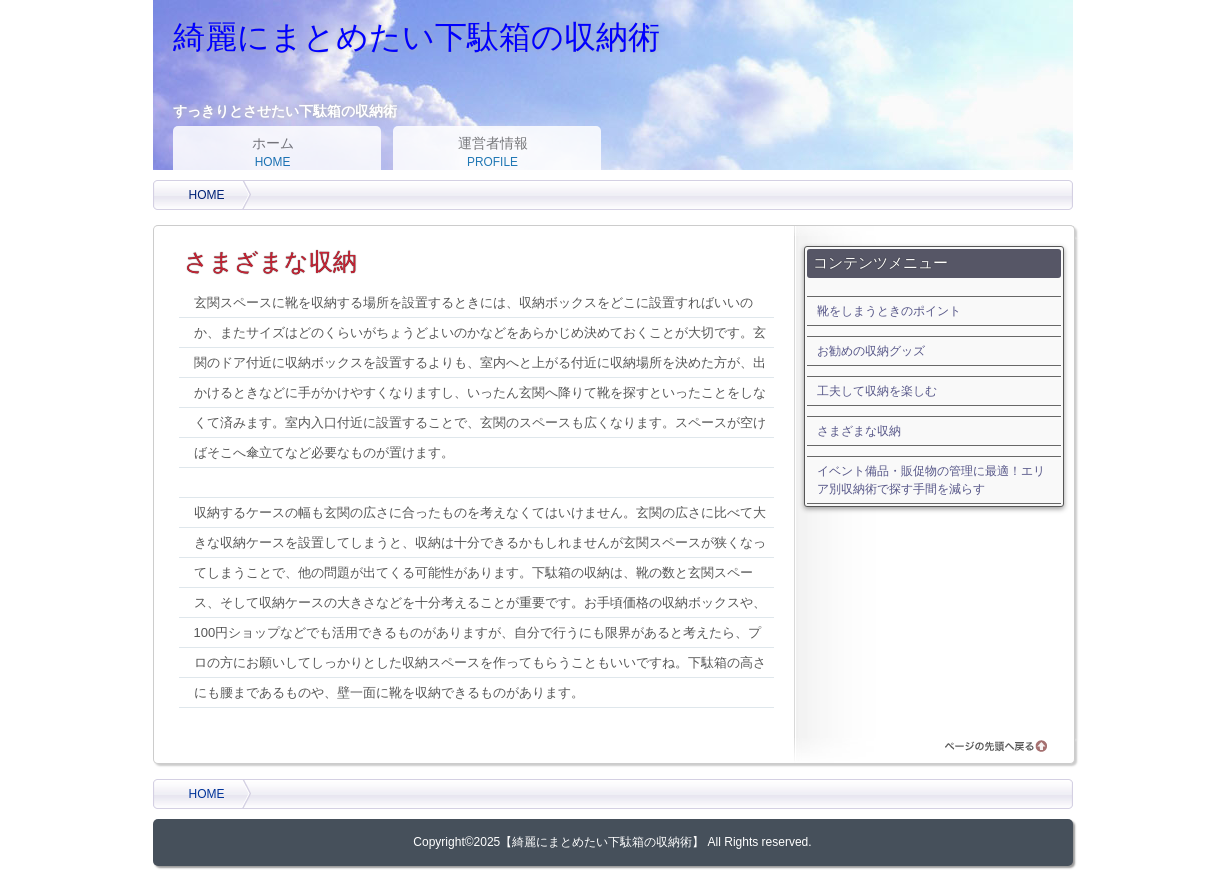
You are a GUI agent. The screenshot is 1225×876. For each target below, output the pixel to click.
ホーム (273, 153)
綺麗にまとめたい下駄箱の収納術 (416, 37)
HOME (207, 195)
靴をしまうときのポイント (889, 311)
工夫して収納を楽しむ (877, 391)
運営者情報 (493, 153)
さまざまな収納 (859, 431)
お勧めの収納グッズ (871, 351)
